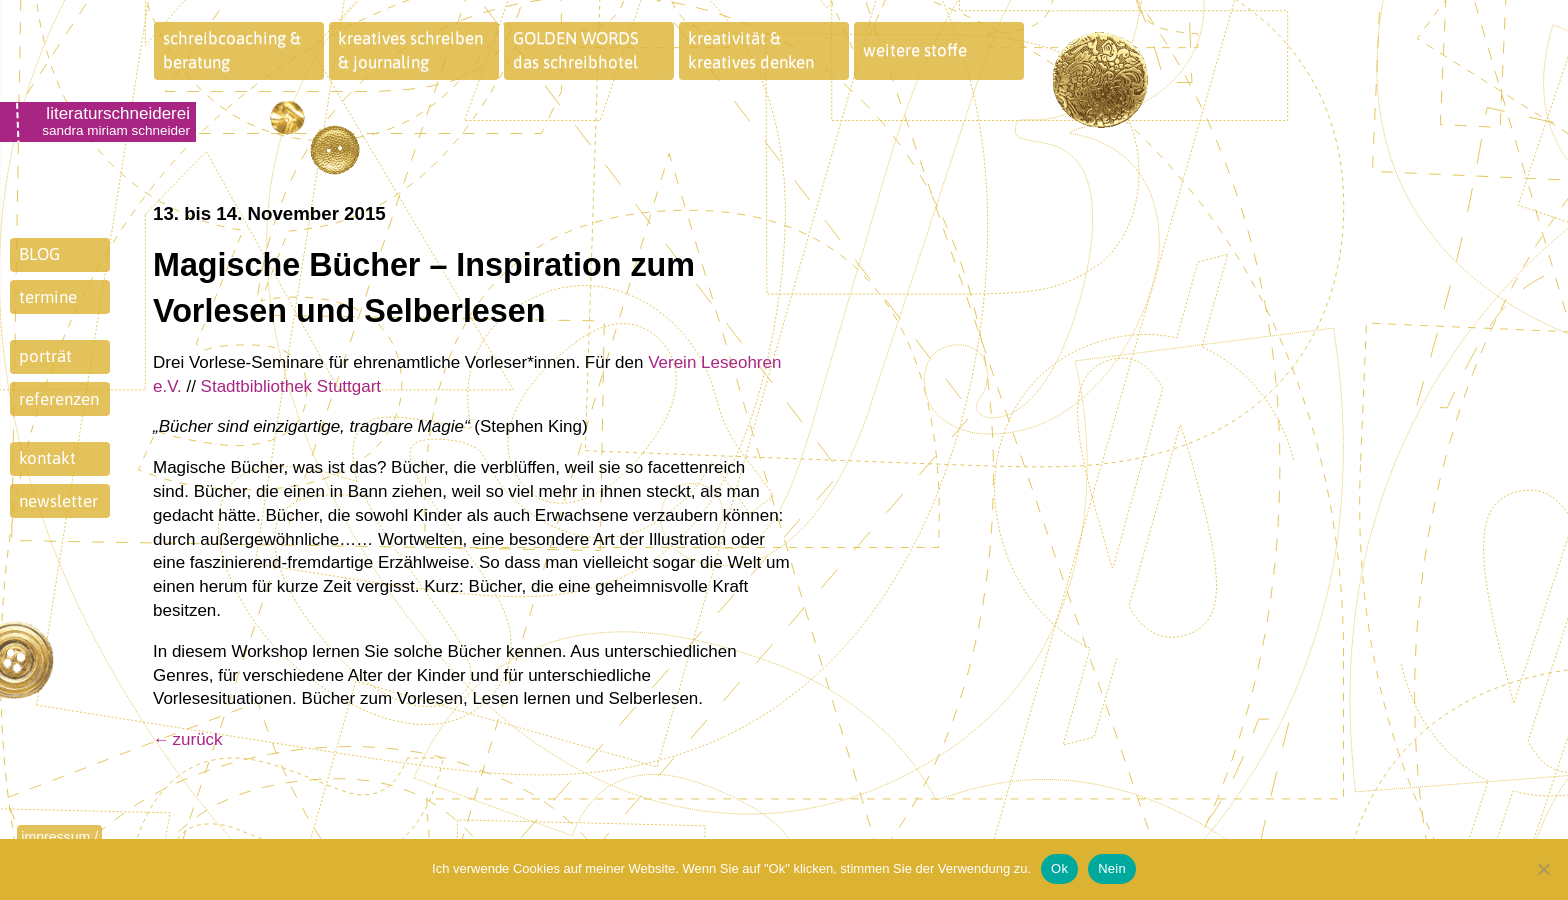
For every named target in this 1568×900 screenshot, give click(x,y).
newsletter (58, 501)
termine (48, 297)
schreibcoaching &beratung (232, 50)
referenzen (59, 399)
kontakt (47, 458)
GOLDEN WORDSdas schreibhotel (576, 50)
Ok (1059, 868)
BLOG (39, 254)
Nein (1112, 868)
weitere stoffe (915, 50)
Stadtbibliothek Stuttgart (291, 386)
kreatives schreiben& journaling (410, 50)
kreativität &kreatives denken (751, 50)
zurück (198, 739)
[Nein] (1543, 869)
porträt (45, 356)
